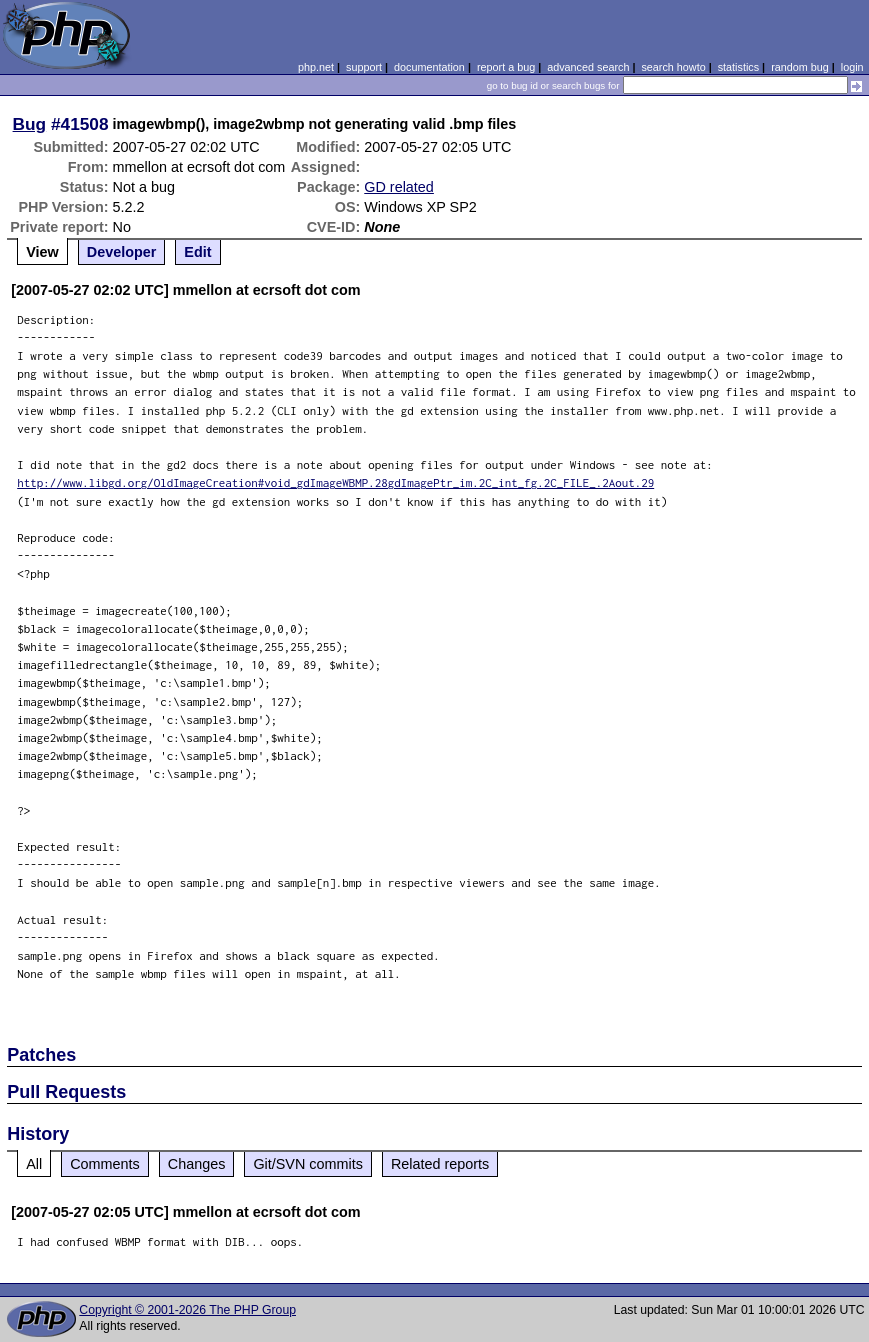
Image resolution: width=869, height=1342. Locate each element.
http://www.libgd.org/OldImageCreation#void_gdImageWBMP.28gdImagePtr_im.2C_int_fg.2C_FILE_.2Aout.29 (335, 482)
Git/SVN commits (308, 1164)
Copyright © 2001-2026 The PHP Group (187, 1310)
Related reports (440, 1164)
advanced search (588, 67)
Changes (197, 1164)
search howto (673, 67)
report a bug (506, 67)
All (34, 1164)
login (852, 67)
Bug (30, 124)
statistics (738, 67)
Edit (197, 252)
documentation (429, 67)
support (364, 67)
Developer (122, 252)
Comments (105, 1164)
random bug (800, 67)
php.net (316, 67)
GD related (399, 187)
